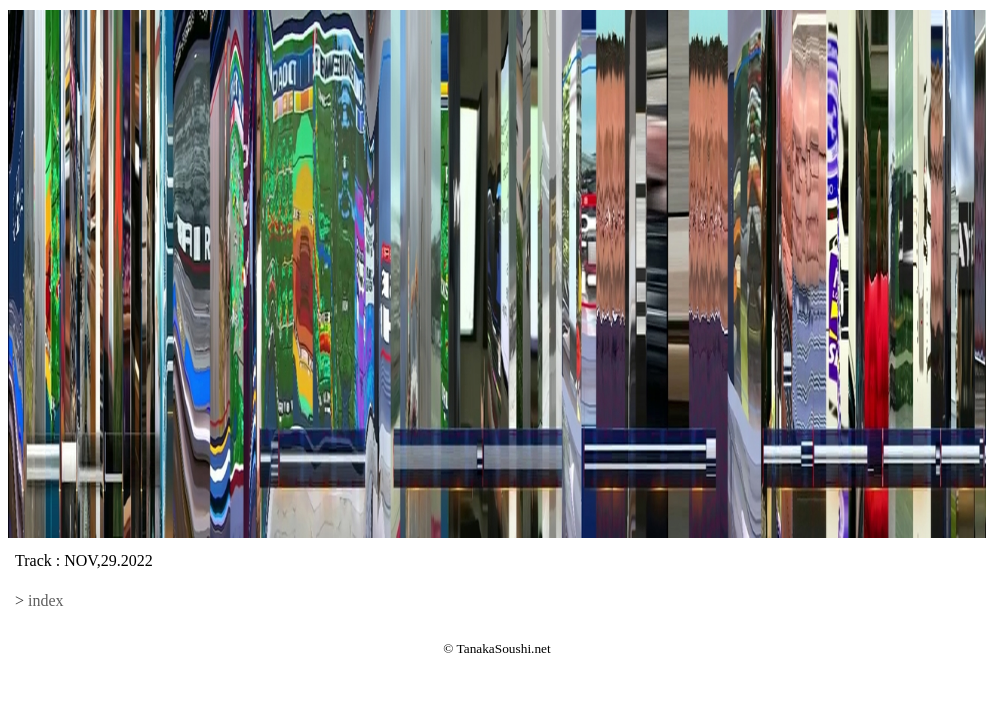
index (46, 600)
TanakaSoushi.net (504, 648)
